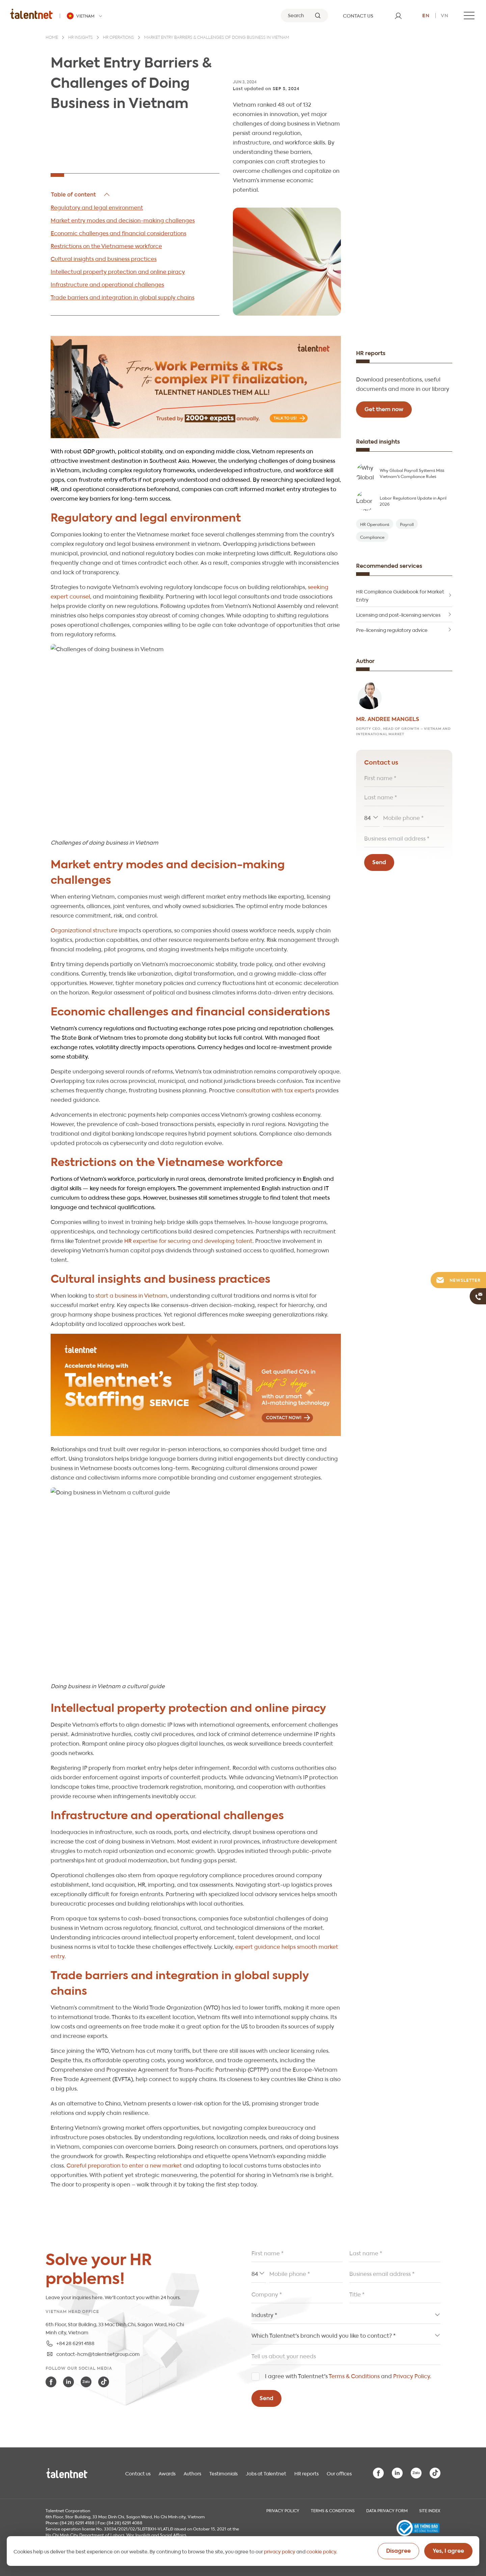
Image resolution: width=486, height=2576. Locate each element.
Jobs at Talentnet (266, 2473)
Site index (429, 2510)
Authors (192, 2473)
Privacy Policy (411, 2376)
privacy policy (279, 2551)
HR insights (80, 38)
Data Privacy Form (387, 2510)
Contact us (138, 2473)
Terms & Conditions (354, 2376)
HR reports (306, 2473)
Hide (81, 194)
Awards (167, 2473)
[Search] (304, 15)
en (426, 14)
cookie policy (321, 2551)
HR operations (118, 38)
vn (445, 14)
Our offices (339, 2473)
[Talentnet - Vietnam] (85, 16)
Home (52, 38)
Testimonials (223, 2473)
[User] (398, 15)
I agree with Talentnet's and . (348, 2376)
